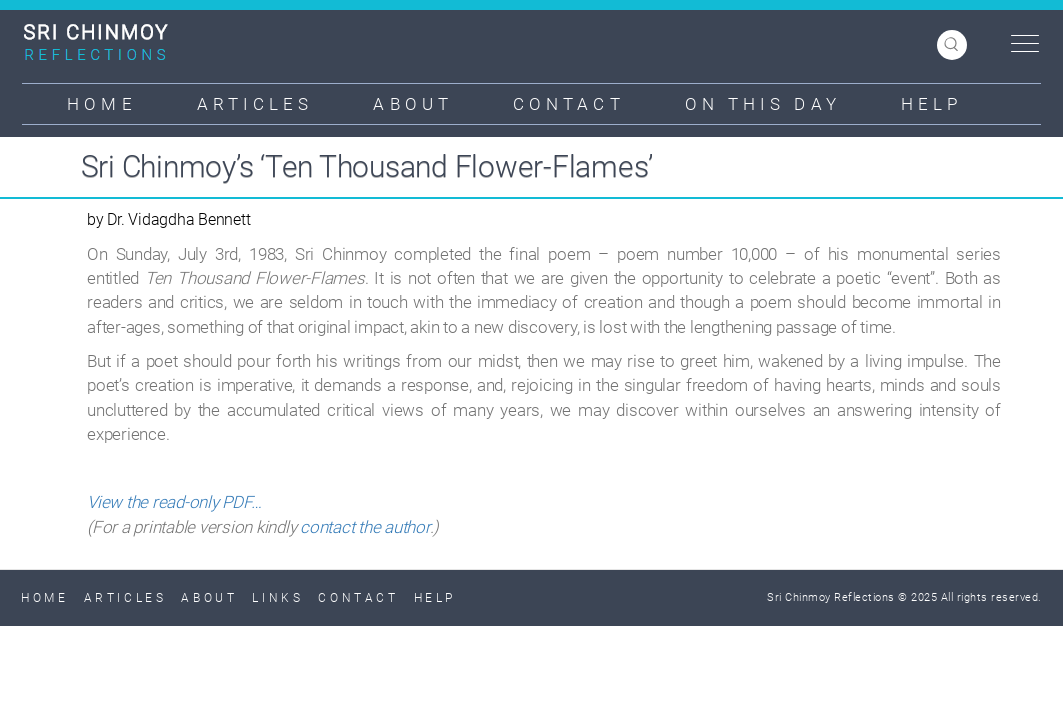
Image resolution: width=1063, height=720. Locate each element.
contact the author (365, 527)
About (413, 104)
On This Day (763, 104)
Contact (569, 104)
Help (931, 104)
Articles (255, 104)
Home (101, 104)
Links (277, 598)
